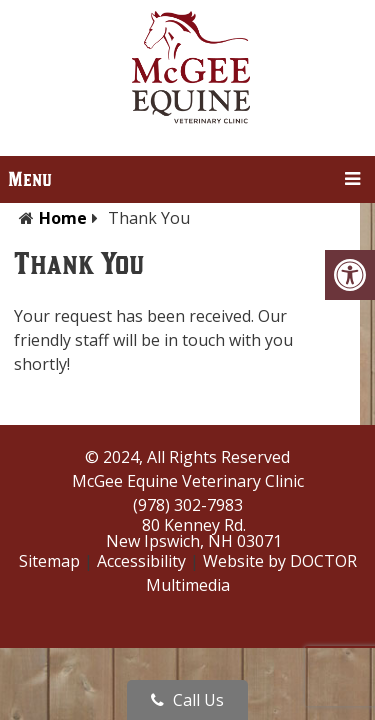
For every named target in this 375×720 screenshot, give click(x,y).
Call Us (187, 700)
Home (63, 218)
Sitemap (49, 561)
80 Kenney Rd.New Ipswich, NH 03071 (194, 533)
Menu (30, 179)
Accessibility (141, 561)
